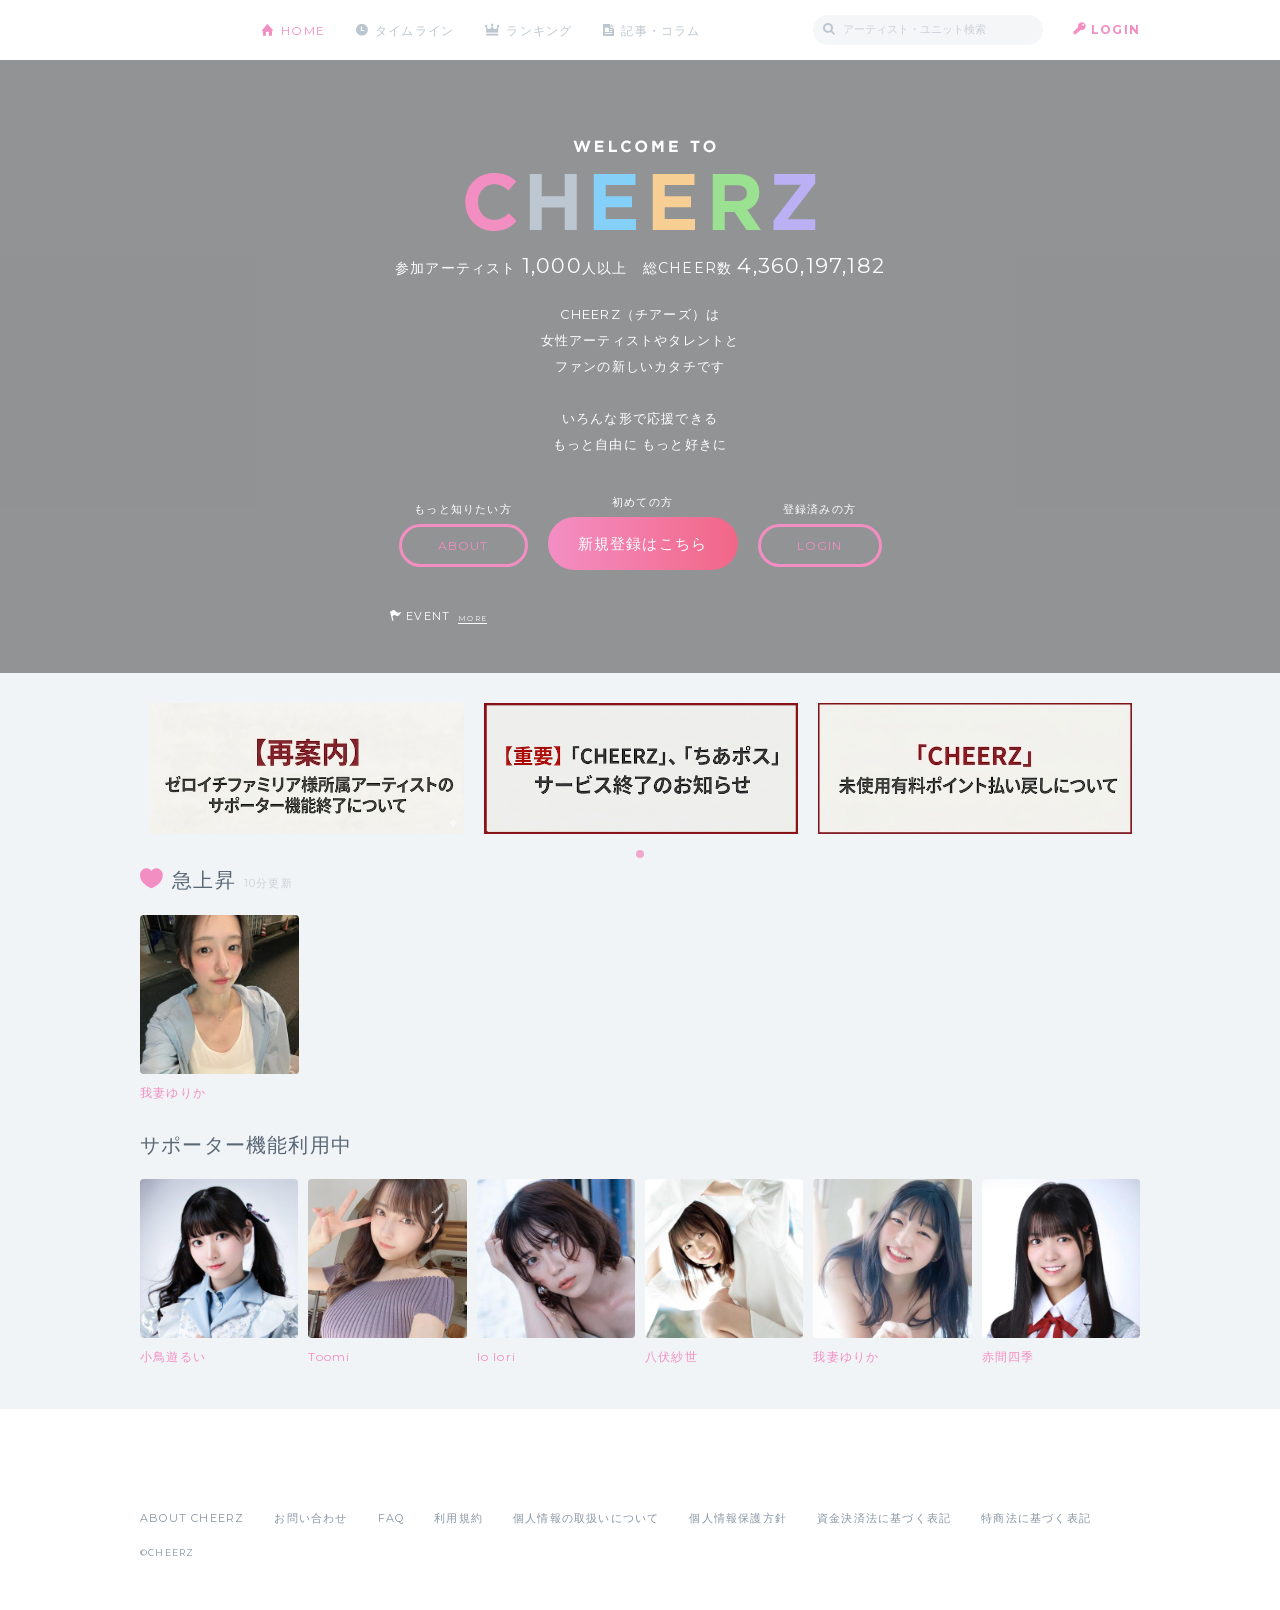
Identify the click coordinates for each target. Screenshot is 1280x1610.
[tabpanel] (307, 768)
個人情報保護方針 (738, 1518)
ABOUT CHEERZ (192, 1518)
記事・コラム (662, 29)
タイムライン (414, 29)
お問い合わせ (310, 1518)
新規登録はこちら (643, 543)
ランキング (541, 29)
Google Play (292, 1474)
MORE (472, 618)
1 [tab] (641, 855)
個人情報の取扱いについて (586, 1518)
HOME (303, 29)
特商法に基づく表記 (1036, 1518)
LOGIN (1115, 29)
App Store (186, 1474)
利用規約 (458, 1518)
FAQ (391, 1518)
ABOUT (463, 545)
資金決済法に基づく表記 (884, 1518)
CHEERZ (185, 30)
